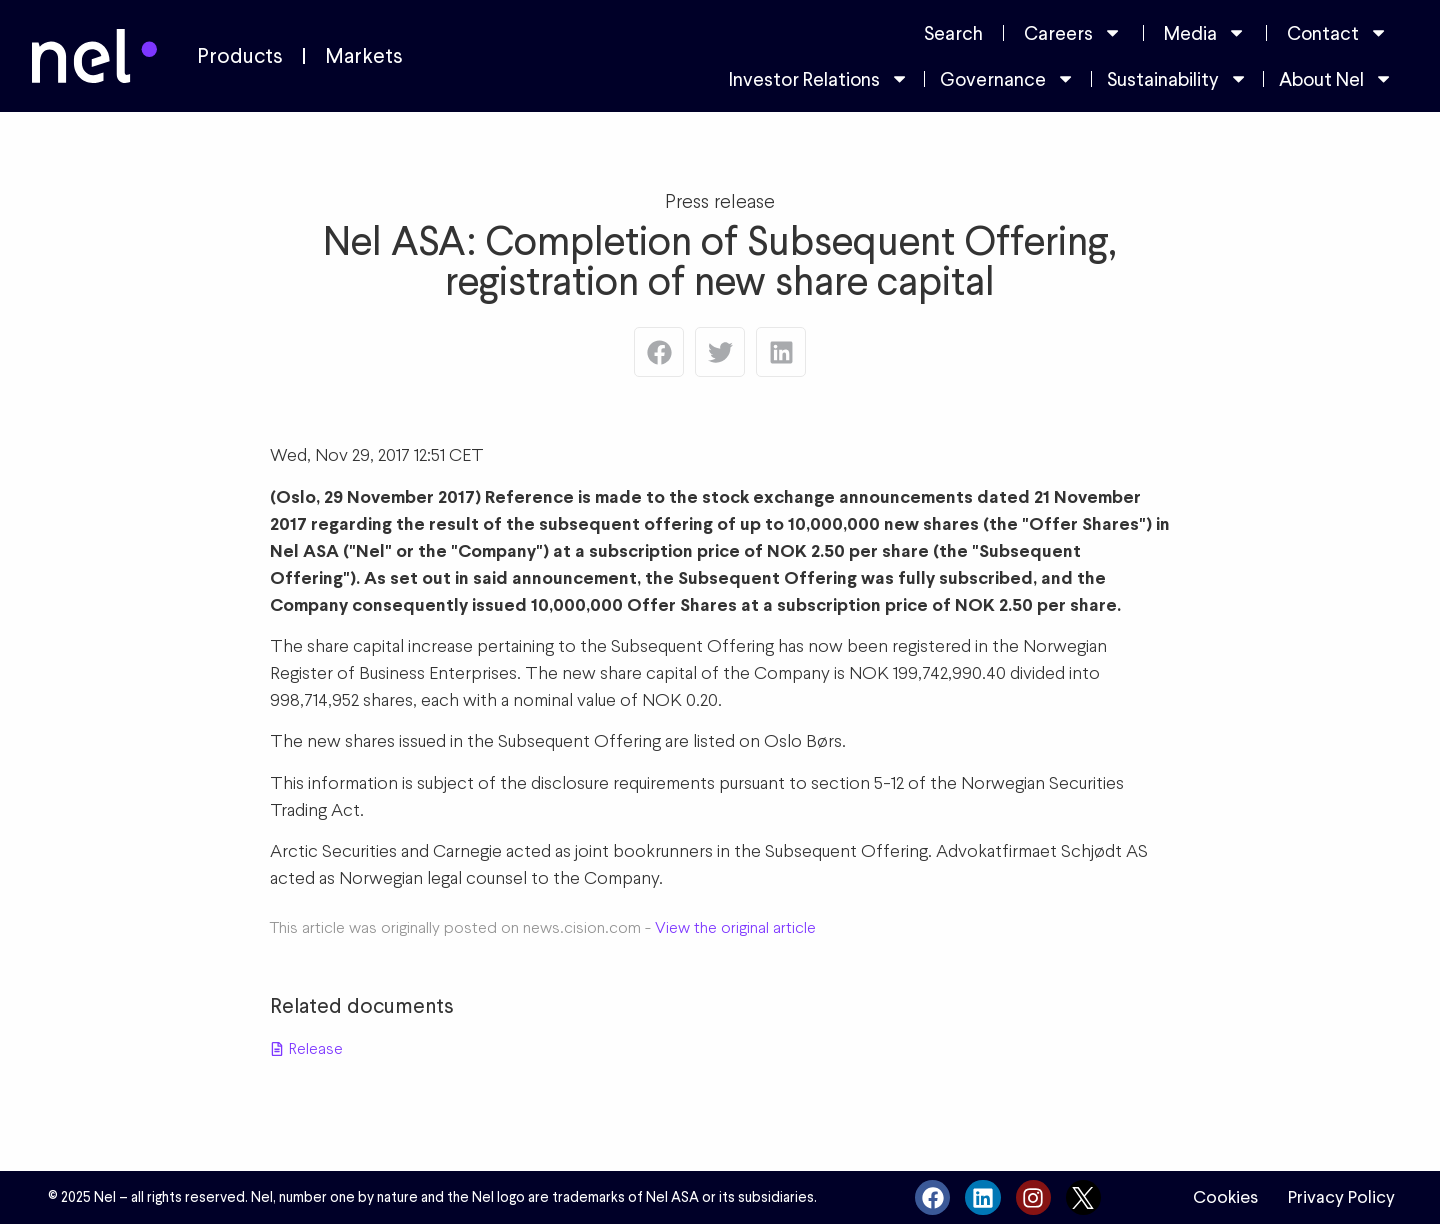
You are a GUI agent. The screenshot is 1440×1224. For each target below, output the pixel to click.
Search (953, 33)
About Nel (1336, 78)
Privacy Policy (1341, 1197)
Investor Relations (819, 78)
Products (240, 56)
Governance (1007, 78)
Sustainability (1177, 78)
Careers (1073, 32)
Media (1205, 32)
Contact (1337, 32)
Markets (364, 56)
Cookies (1225, 1197)
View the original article (735, 927)
